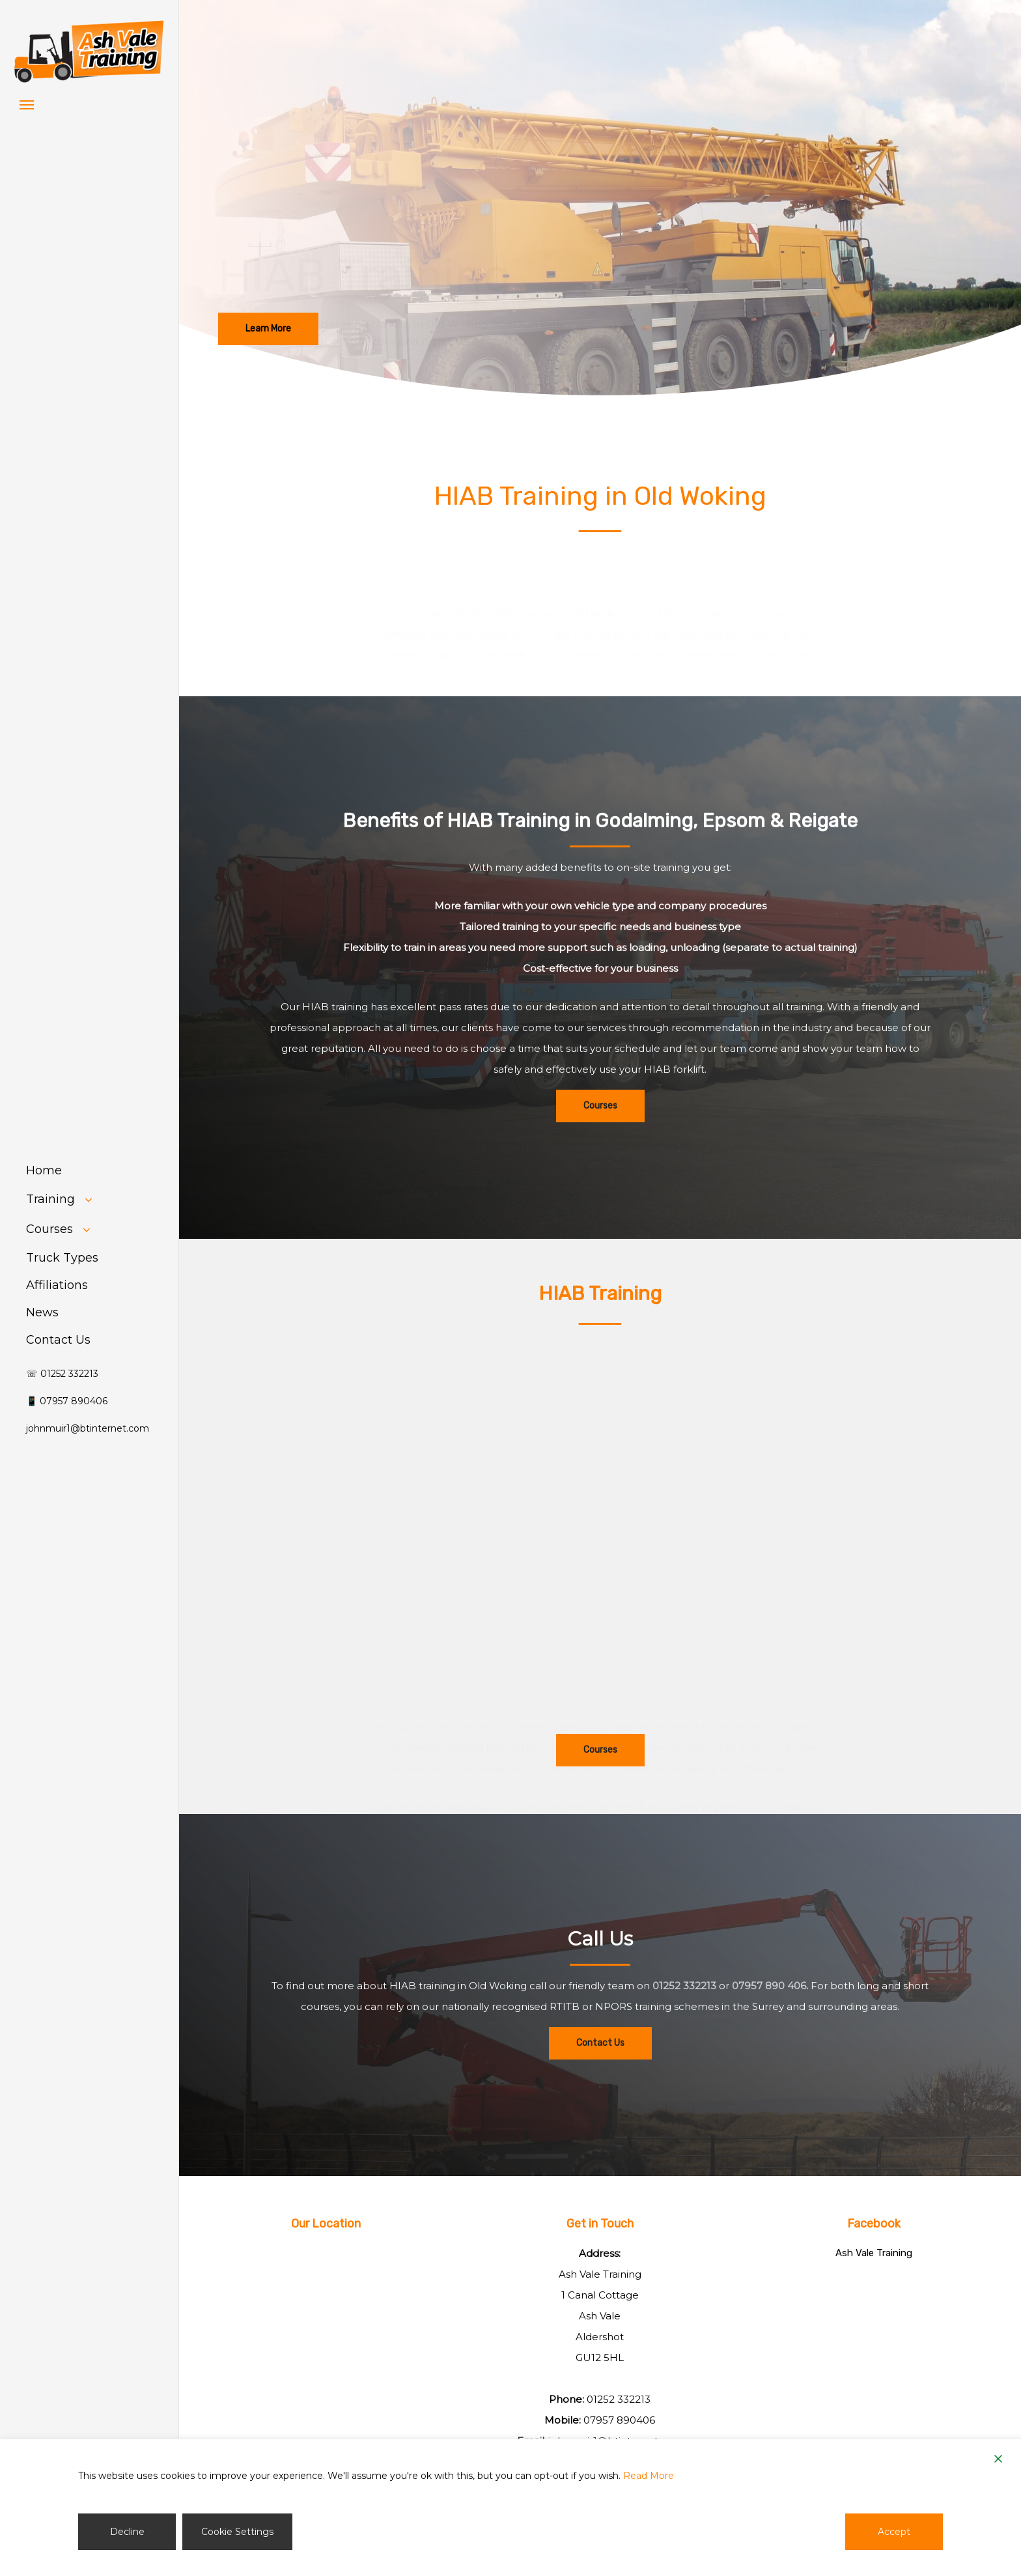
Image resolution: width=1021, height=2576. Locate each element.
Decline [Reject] (127, 2532)
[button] (27, 104)
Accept (894, 2532)
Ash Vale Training (873, 2253)
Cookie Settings (237, 2532)
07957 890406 (619, 2420)
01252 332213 (618, 2399)
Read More (648, 2476)
